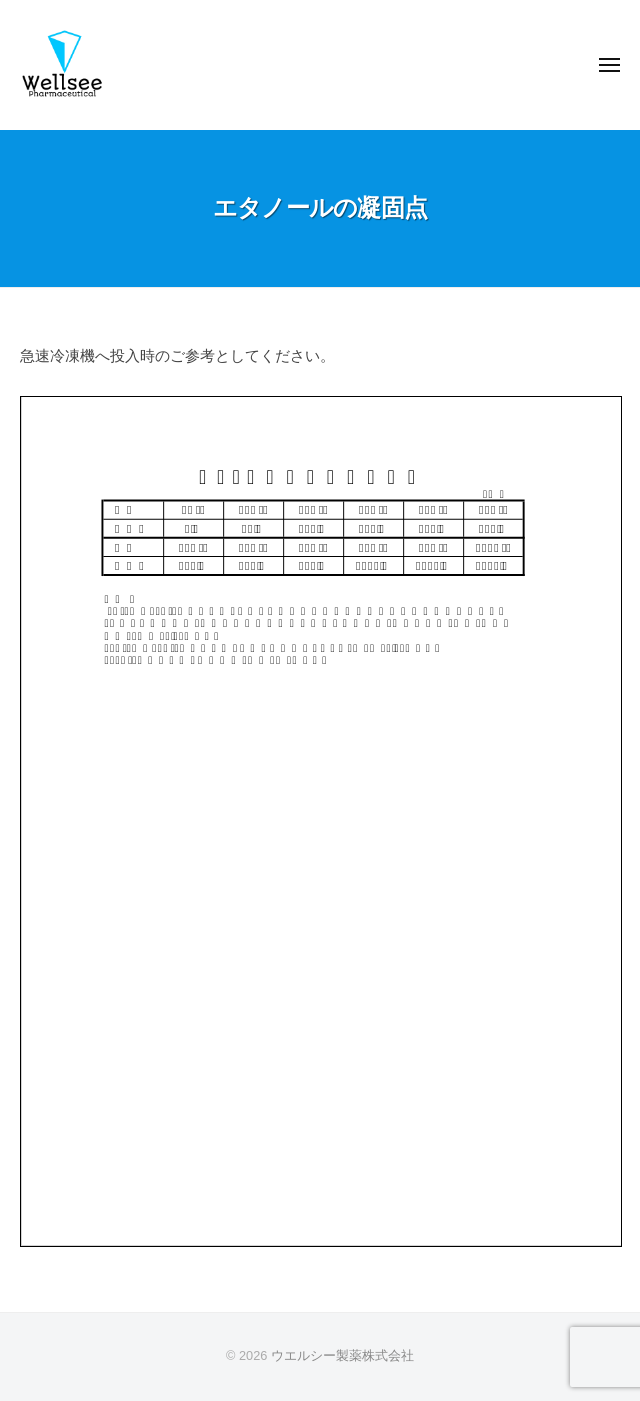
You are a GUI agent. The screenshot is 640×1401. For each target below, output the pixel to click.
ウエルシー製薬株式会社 (342, 1355)
